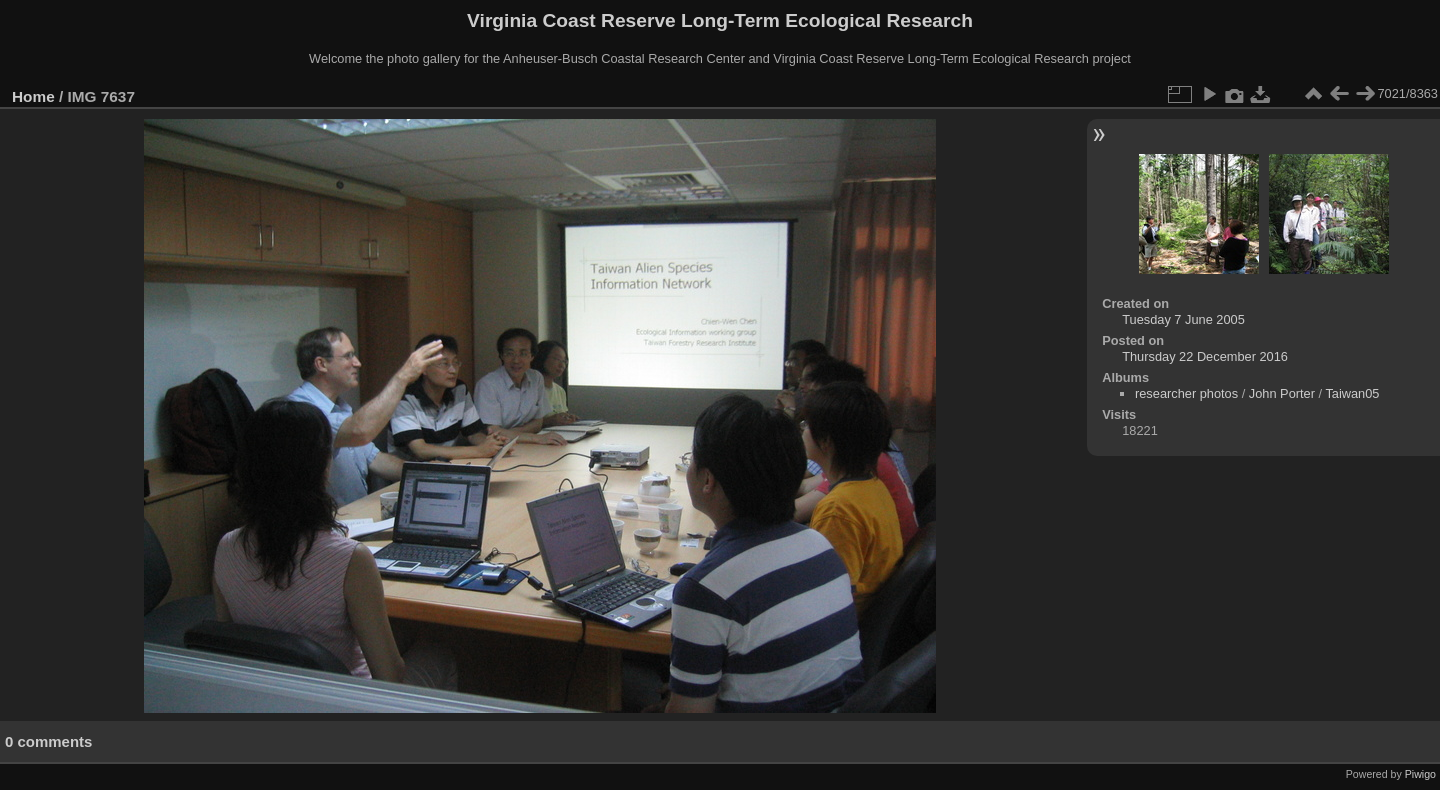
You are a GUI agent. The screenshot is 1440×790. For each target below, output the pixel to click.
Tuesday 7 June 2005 (1183, 319)
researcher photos (1186, 393)
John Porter (1282, 393)
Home (33, 96)
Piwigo (1420, 774)
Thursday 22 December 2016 (1205, 356)
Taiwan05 (1352, 393)
